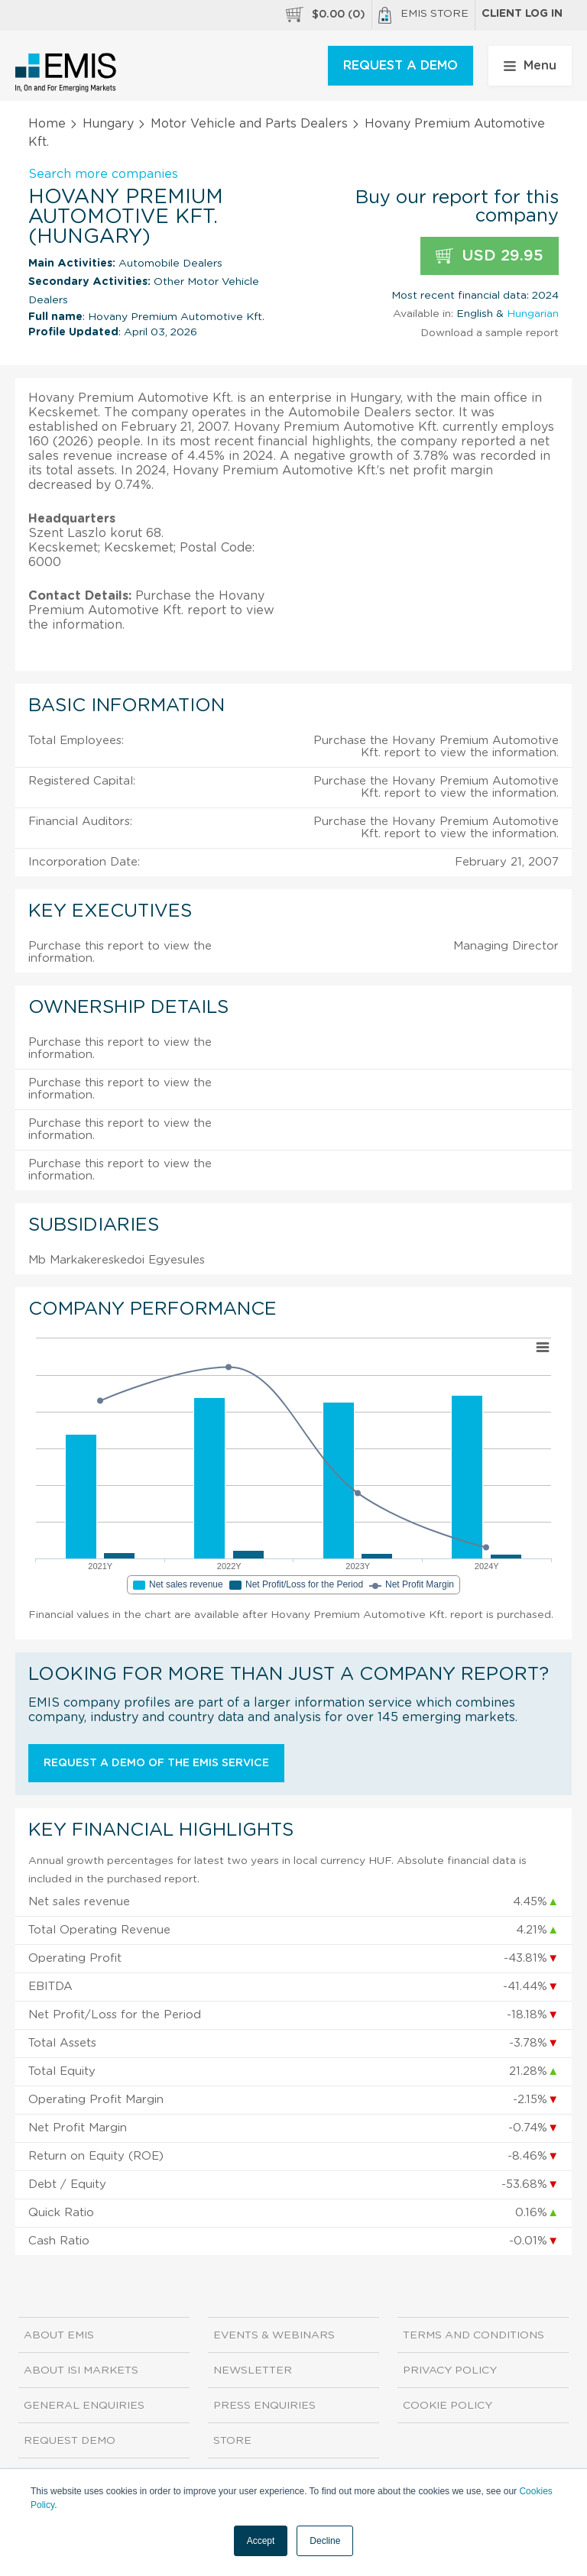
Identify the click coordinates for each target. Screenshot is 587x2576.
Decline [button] (325, 2541)
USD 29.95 (489, 256)
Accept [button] (261, 2541)
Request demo (69, 2440)
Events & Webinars (274, 2335)
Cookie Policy (447, 2405)
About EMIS (59, 2335)
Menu (530, 66)
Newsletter (252, 2370)
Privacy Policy (450, 2370)
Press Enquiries (264, 2405)
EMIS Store (423, 15)
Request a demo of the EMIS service (156, 1763)
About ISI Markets (81, 2370)
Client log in (522, 13)
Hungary (108, 124)
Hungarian (533, 314)
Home (47, 124)
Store (232, 2440)
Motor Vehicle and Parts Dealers (249, 124)
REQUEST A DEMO (400, 66)
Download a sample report (489, 333)
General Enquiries (84, 2405)
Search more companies (103, 174)
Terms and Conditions (473, 2335)
